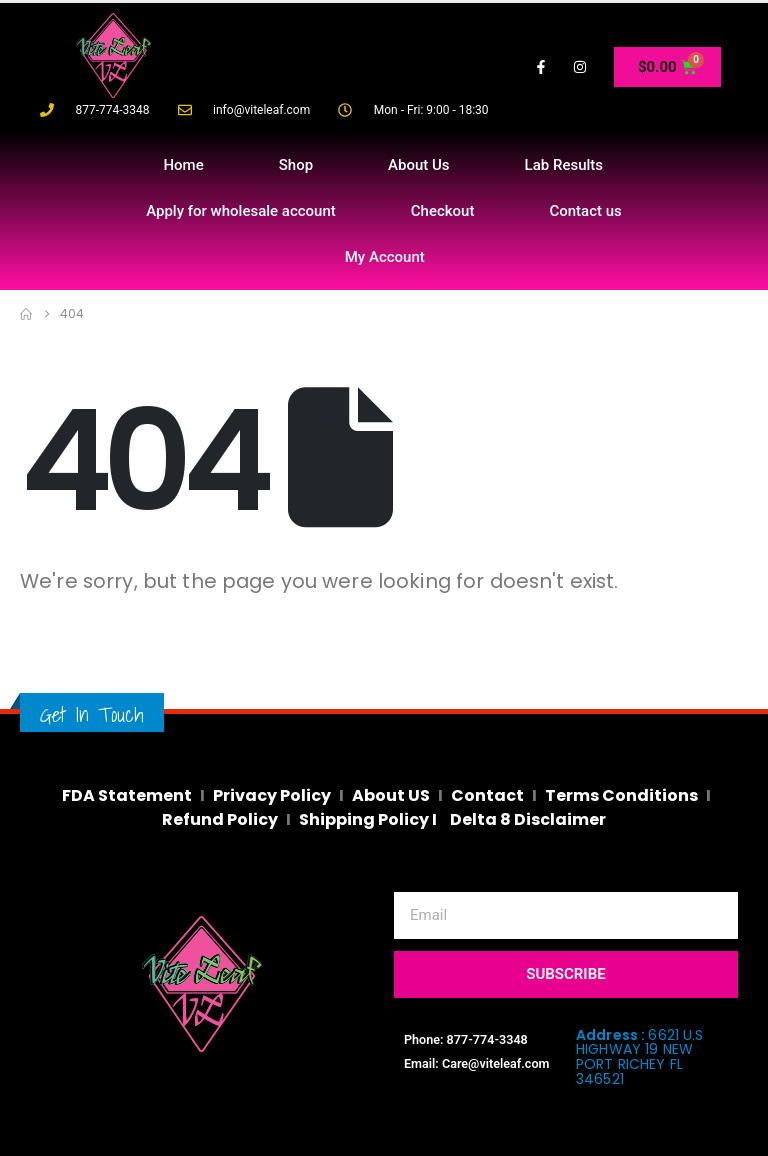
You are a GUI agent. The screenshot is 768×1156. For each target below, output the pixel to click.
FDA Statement (127, 795)
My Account (385, 257)
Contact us (585, 211)
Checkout (443, 211)
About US (391, 795)
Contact (487, 795)
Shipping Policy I (369, 819)
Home (183, 165)
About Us (419, 165)
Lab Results (564, 165)
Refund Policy (220, 819)
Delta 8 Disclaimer (528, 819)
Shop (296, 165)
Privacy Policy (272, 795)
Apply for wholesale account (241, 211)
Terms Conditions (621, 795)
